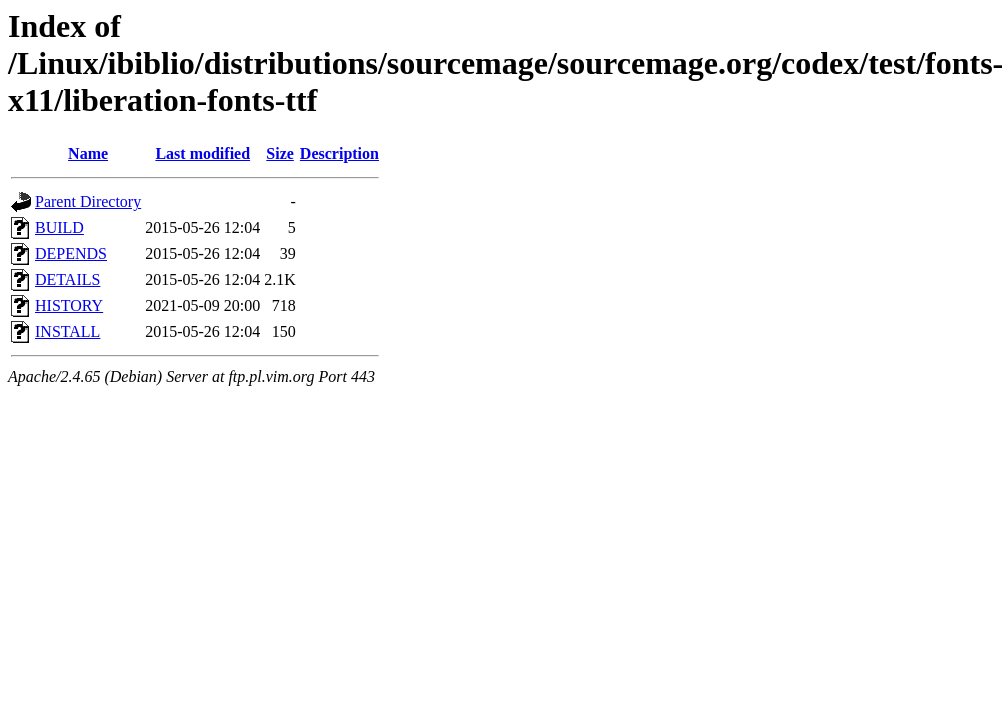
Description (339, 153)
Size (280, 153)
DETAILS (67, 279)
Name (88, 153)
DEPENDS (71, 253)
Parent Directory (88, 201)
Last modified (202, 153)
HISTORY (69, 305)
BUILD (59, 227)
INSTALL (67, 331)
